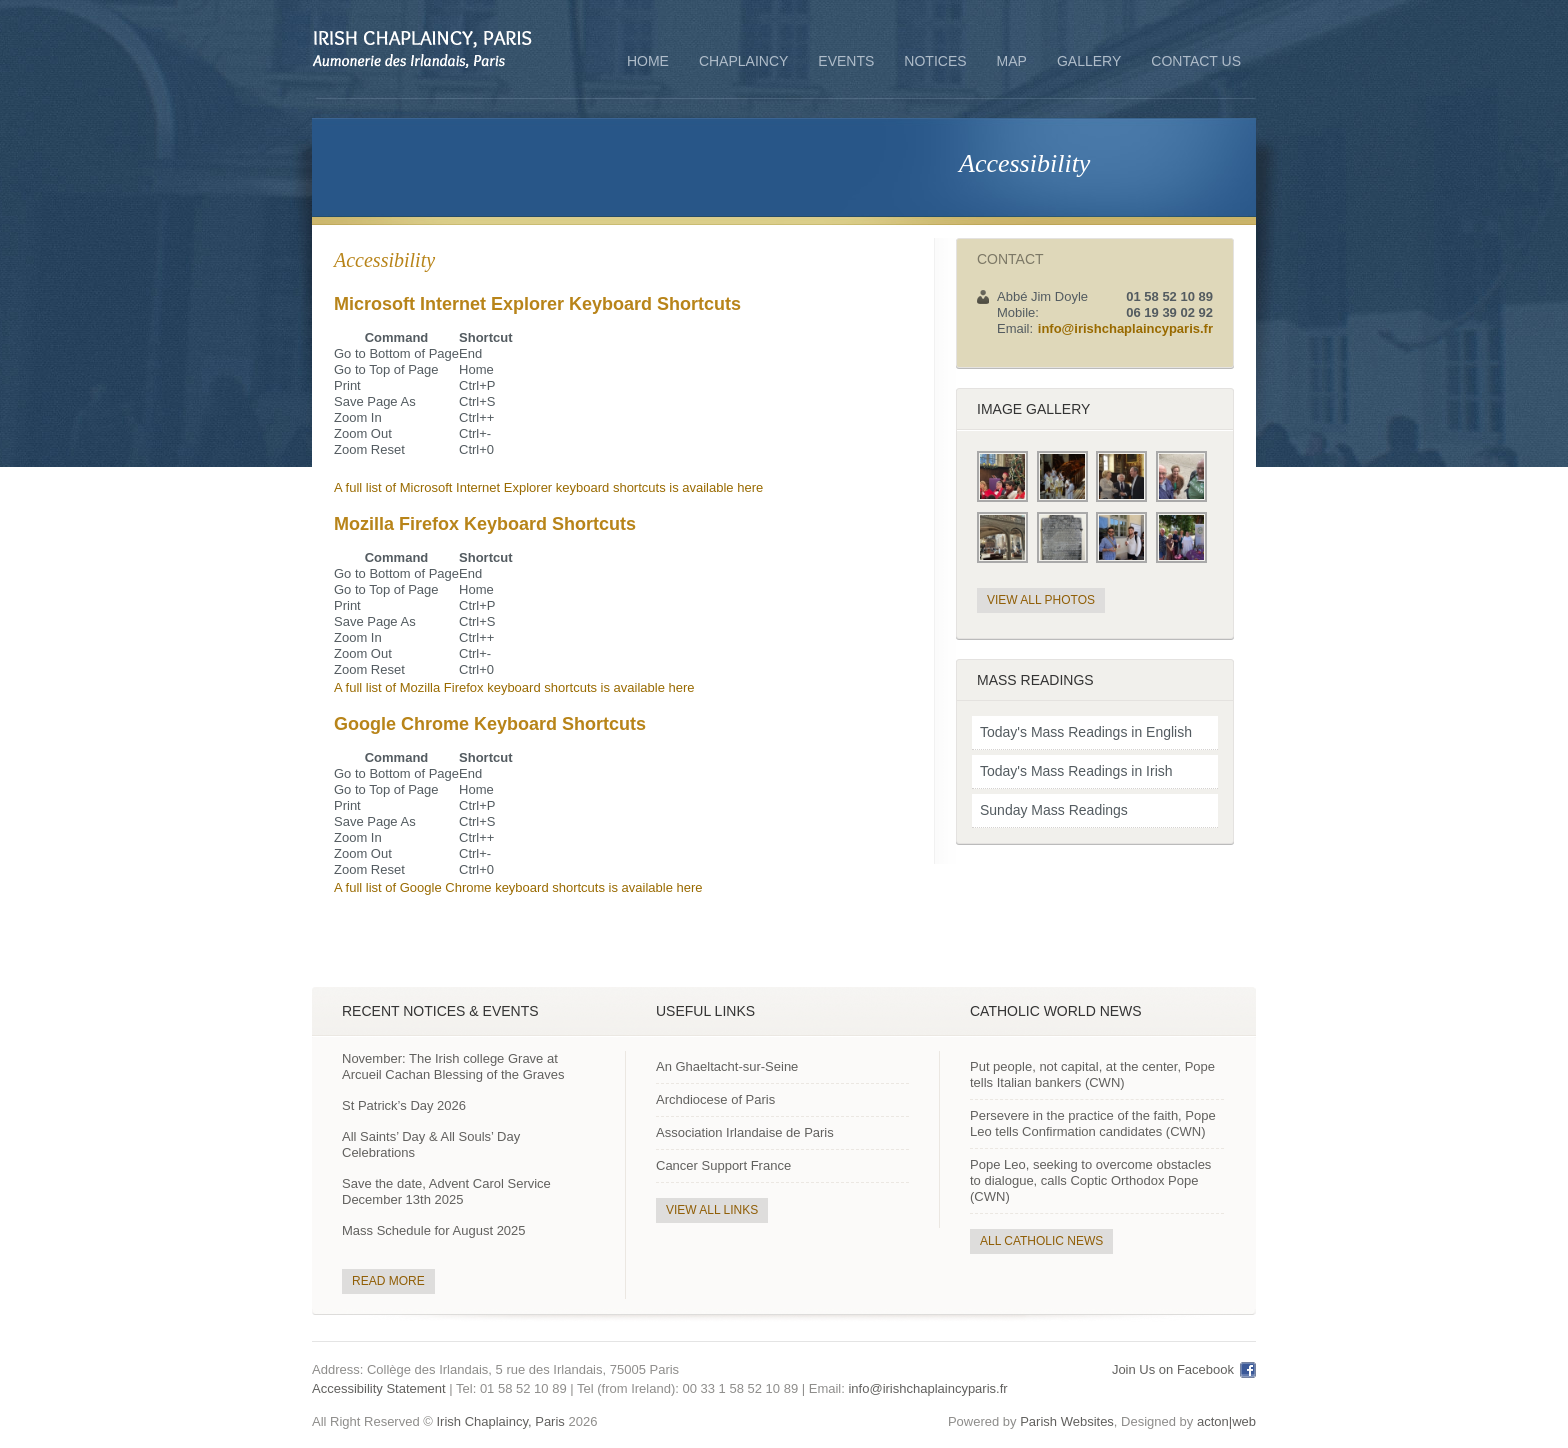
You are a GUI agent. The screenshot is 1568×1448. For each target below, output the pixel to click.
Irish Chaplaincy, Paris (500, 1421)
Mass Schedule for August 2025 (434, 1230)
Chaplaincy (743, 63)
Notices (935, 61)
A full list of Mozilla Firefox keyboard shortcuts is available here (514, 687)
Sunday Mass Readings (1054, 810)
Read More (388, 1281)
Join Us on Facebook (1173, 1369)
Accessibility (1024, 163)
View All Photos (1041, 600)
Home (648, 61)
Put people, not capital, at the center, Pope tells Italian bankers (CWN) (1092, 1074)
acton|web (1226, 1421)
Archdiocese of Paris (715, 1099)
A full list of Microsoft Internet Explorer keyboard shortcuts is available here (548, 487)
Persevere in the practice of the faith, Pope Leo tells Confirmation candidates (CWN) (1093, 1123)
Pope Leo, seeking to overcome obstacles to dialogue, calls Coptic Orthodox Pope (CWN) (1090, 1180)
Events (846, 61)
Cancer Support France (723, 1165)
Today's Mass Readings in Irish (1076, 771)
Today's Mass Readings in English (1086, 732)
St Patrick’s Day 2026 (404, 1105)
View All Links (712, 1210)
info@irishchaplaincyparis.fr (1125, 328)
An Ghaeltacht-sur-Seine (727, 1066)
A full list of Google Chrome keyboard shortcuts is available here (518, 887)
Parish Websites (1067, 1421)
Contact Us (1196, 61)
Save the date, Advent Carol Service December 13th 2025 (446, 1191)
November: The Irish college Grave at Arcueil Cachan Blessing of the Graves (453, 1066)
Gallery (1089, 61)
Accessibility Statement (379, 1388)
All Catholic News (1041, 1241)
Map (1012, 61)
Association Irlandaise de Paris (745, 1132)
